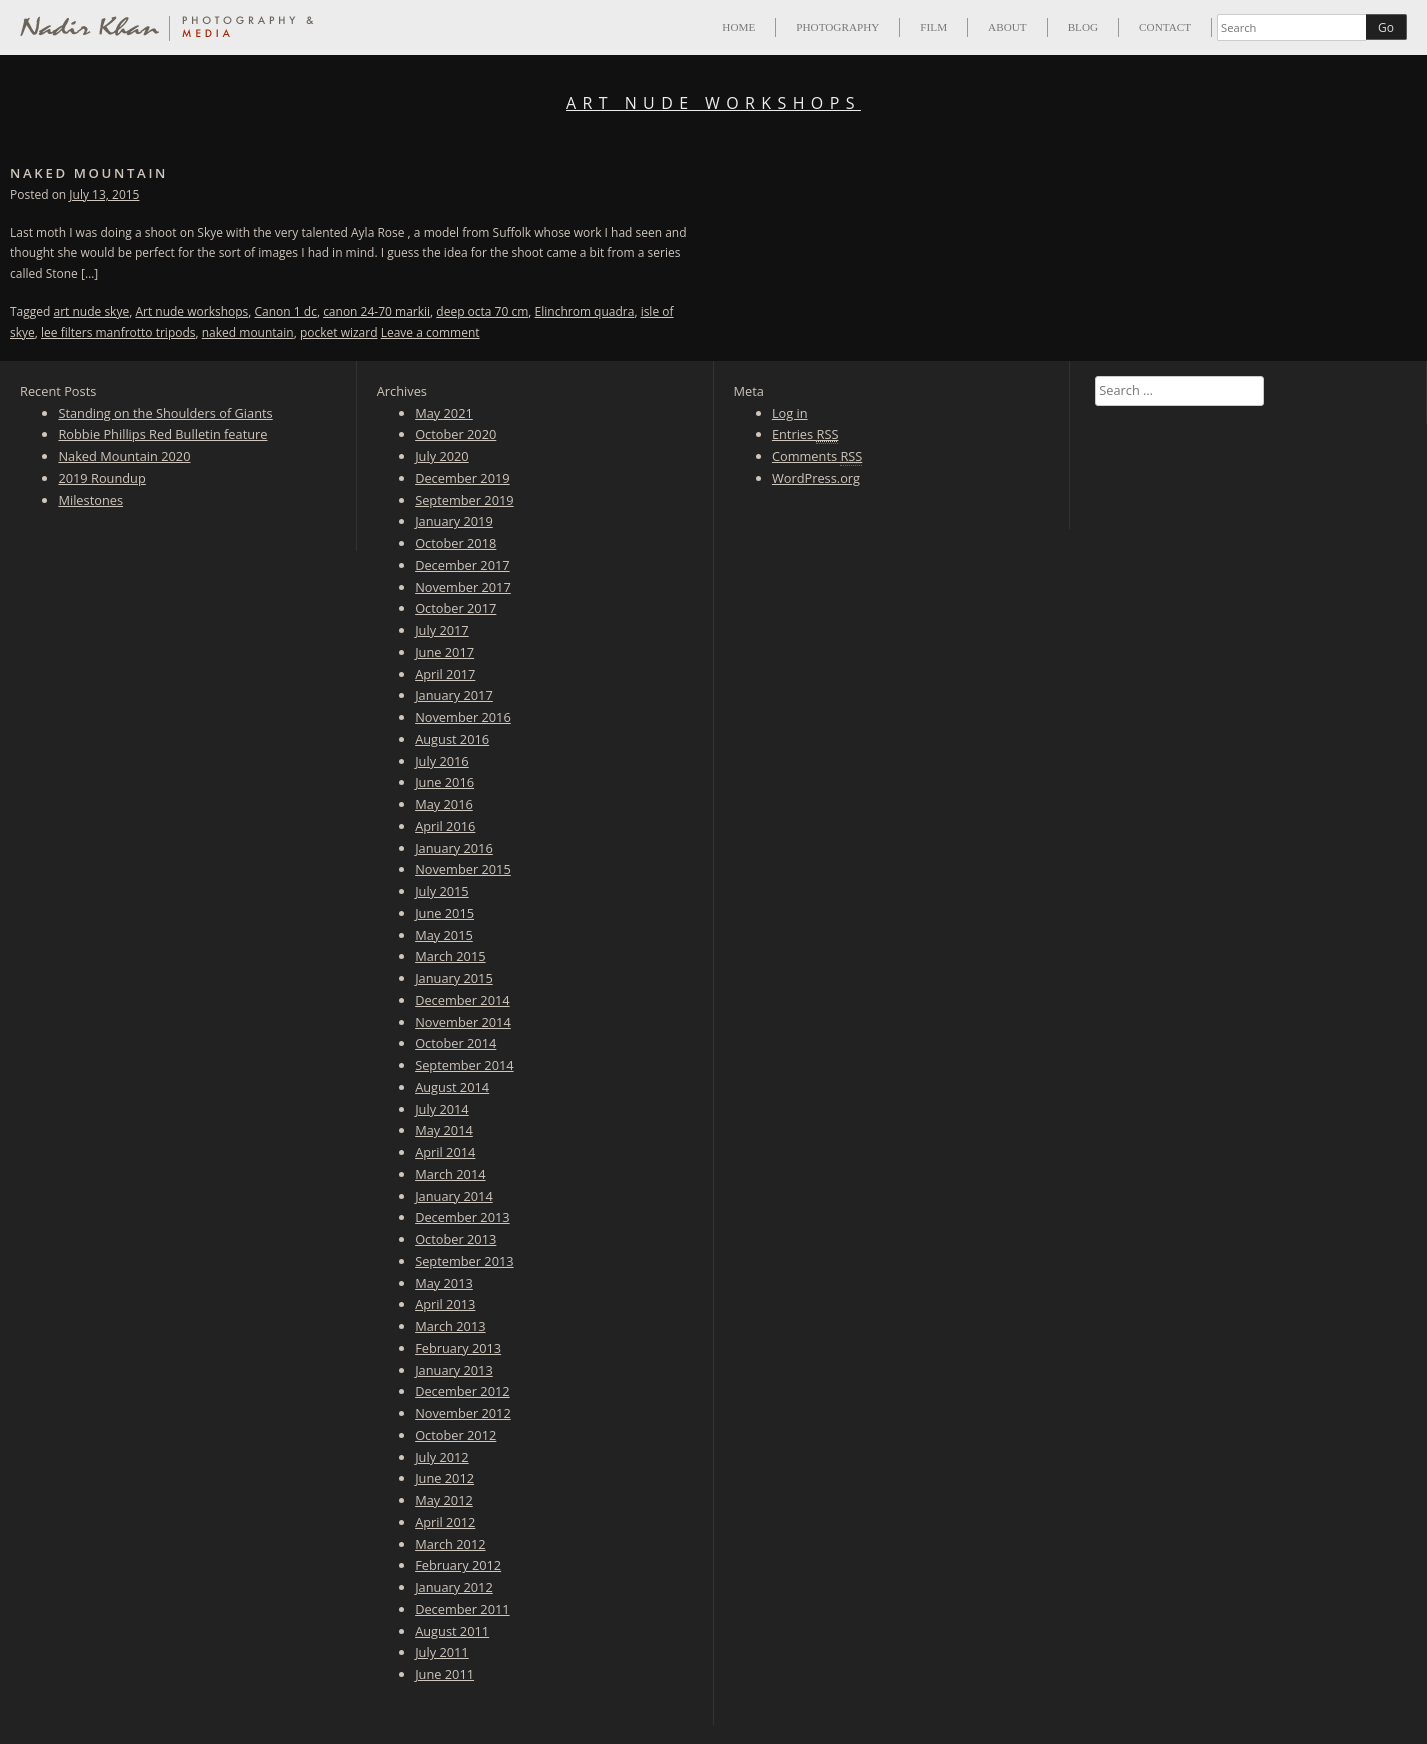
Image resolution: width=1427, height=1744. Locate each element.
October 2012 (455, 1435)
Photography (837, 27)
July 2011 (442, 1652)
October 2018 (455, 543)
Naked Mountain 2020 (124, 456)
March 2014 (450, 1174)
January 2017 (454, 695)
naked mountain (248, 332)
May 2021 (444, 413)
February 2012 (458, 1565)
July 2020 (442, 456)
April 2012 (445, 1522)
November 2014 (463, 1022)
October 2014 (455, 1043)
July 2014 (442, 1109)
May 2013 (444, 1283)
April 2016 (445, 826)
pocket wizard (339, 332)
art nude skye (92, 311)
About (1007, 27)
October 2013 (455, 1239)
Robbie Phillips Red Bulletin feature (162, 434)
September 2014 (464, 1065)
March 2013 (450, 1326)
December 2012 (462, 1391)
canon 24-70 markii (376, 311)
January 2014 (454, 1196)
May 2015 (444, 935)
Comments (817, 456)
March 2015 (450, 956)
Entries (805, 434)
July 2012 (442, 1457)
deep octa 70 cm (482, 311)
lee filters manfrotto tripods (118, 332)
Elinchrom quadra (585, 311)
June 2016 (444, 782)
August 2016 (452, 739)
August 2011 (452, 1631)
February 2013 (458, 1348)
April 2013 (445, 1304)
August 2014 (452, 1087)
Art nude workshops (191, 311)
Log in (790, 413)
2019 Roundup (101, 478)
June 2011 (444, 1674)
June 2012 (444, 1478)
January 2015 (454, 978)
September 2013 (464, 1261)
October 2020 (455, 434)
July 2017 (442, 630)
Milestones (90, 500)
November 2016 (463, 717)
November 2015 (463, 869)
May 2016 (444, 804)
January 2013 (454, 1370)
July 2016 (442, 761)
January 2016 (454, 848)
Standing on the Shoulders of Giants (165, 413)
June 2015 (444, 913)
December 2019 (462, 478)
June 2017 (444, 652)
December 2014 (462, 1000)
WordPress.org (816, 478)
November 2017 (463, 587)
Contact (1165, 27)
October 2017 (455, 608)
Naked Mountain (89, 173)
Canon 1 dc (286, 311)
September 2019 (464, 500)
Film (933, 27)
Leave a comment (430, 332)
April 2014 (445, 1152)
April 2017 (445, 674)
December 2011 (462, 1609)
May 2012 (444, 1500)
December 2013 (462, 1217)
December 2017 (462, 565)
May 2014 (444, 1130)
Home (738, 27)
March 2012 (450, 1544)
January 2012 (454, 1587)
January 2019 (454, 521)
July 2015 (442, 891)
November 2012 (463, 1413)
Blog (1083, 27)
